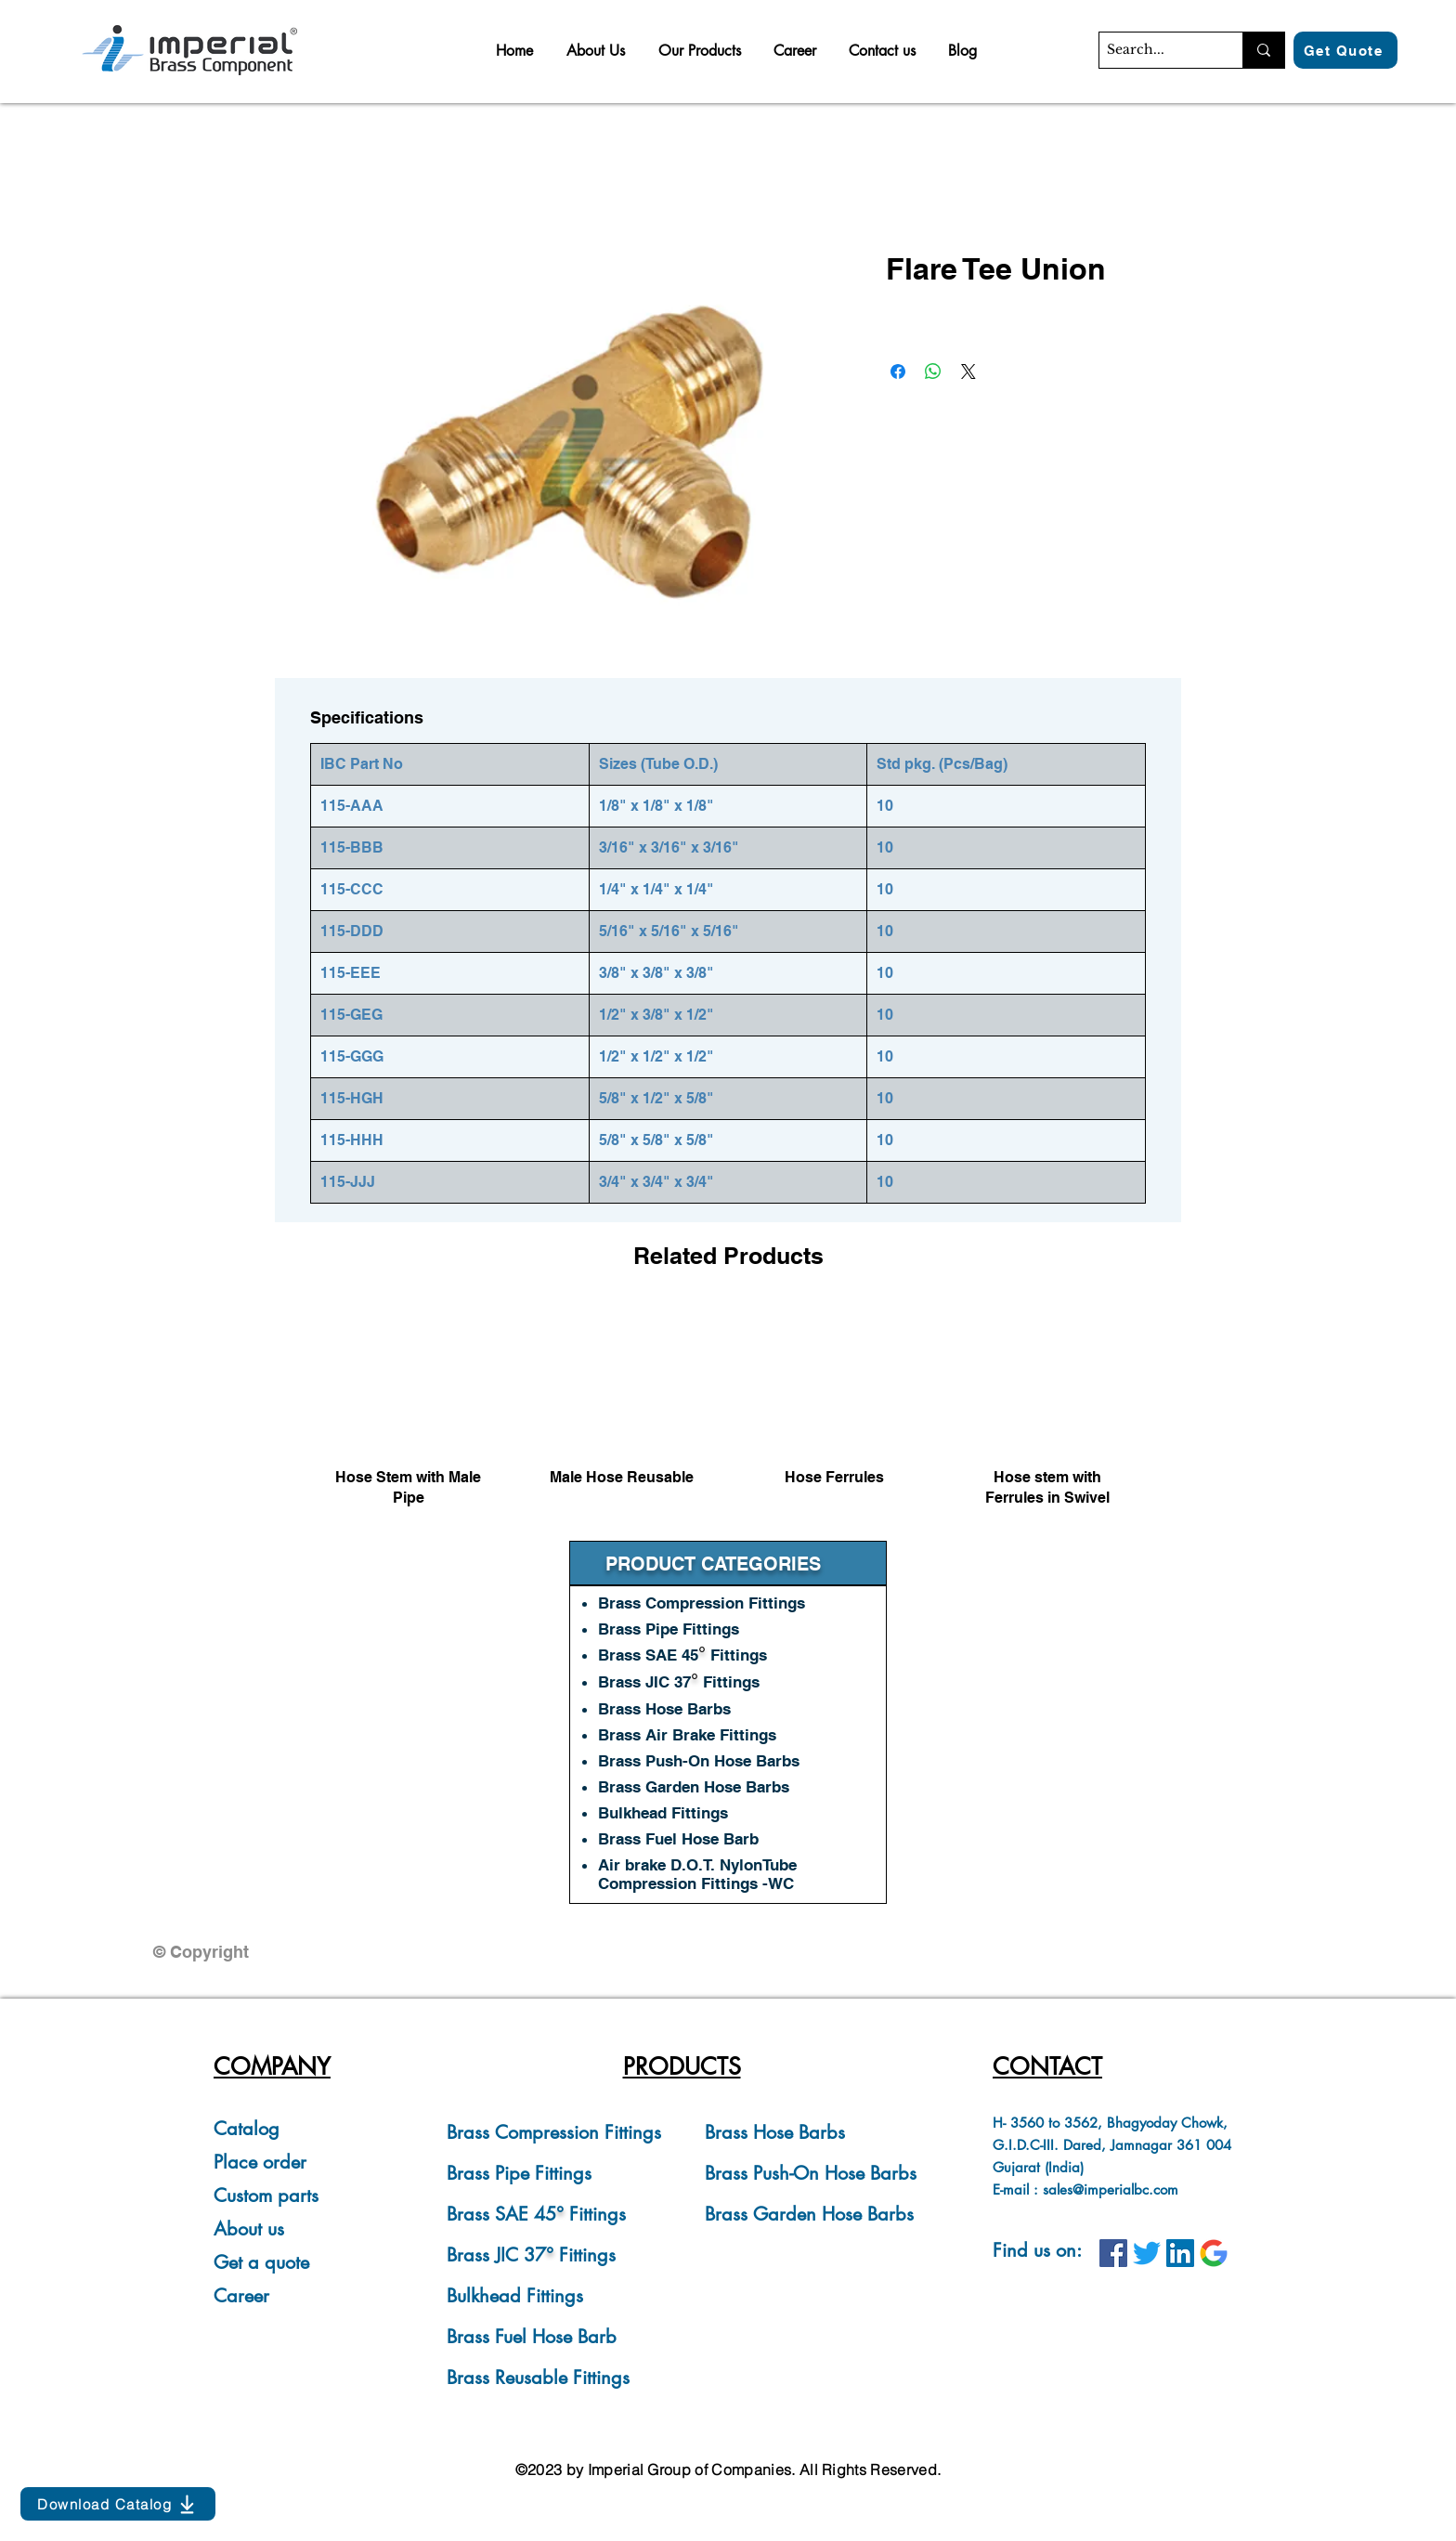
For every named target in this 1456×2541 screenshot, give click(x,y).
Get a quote (261, 2262)
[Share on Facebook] (898, 371)
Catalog (247, 2129)
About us (249, 2229)
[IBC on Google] (1214, 2253)
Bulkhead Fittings (515, 2296)
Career (241, 2296)
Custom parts (266, 2195)
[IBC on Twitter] (1147, 2253)
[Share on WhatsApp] (933, 371)
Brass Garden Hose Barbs (809, 2214)
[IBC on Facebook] (1113, 2253)
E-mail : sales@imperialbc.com (1085, 2189)
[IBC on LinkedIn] (1180, 2253)
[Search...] (1155, 50)
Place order (260, 2162)
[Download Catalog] (118, 2503)
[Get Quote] (1346, 50)
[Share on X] (968, 371)
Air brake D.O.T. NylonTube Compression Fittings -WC (697, 1874)
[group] (728, 1415)
